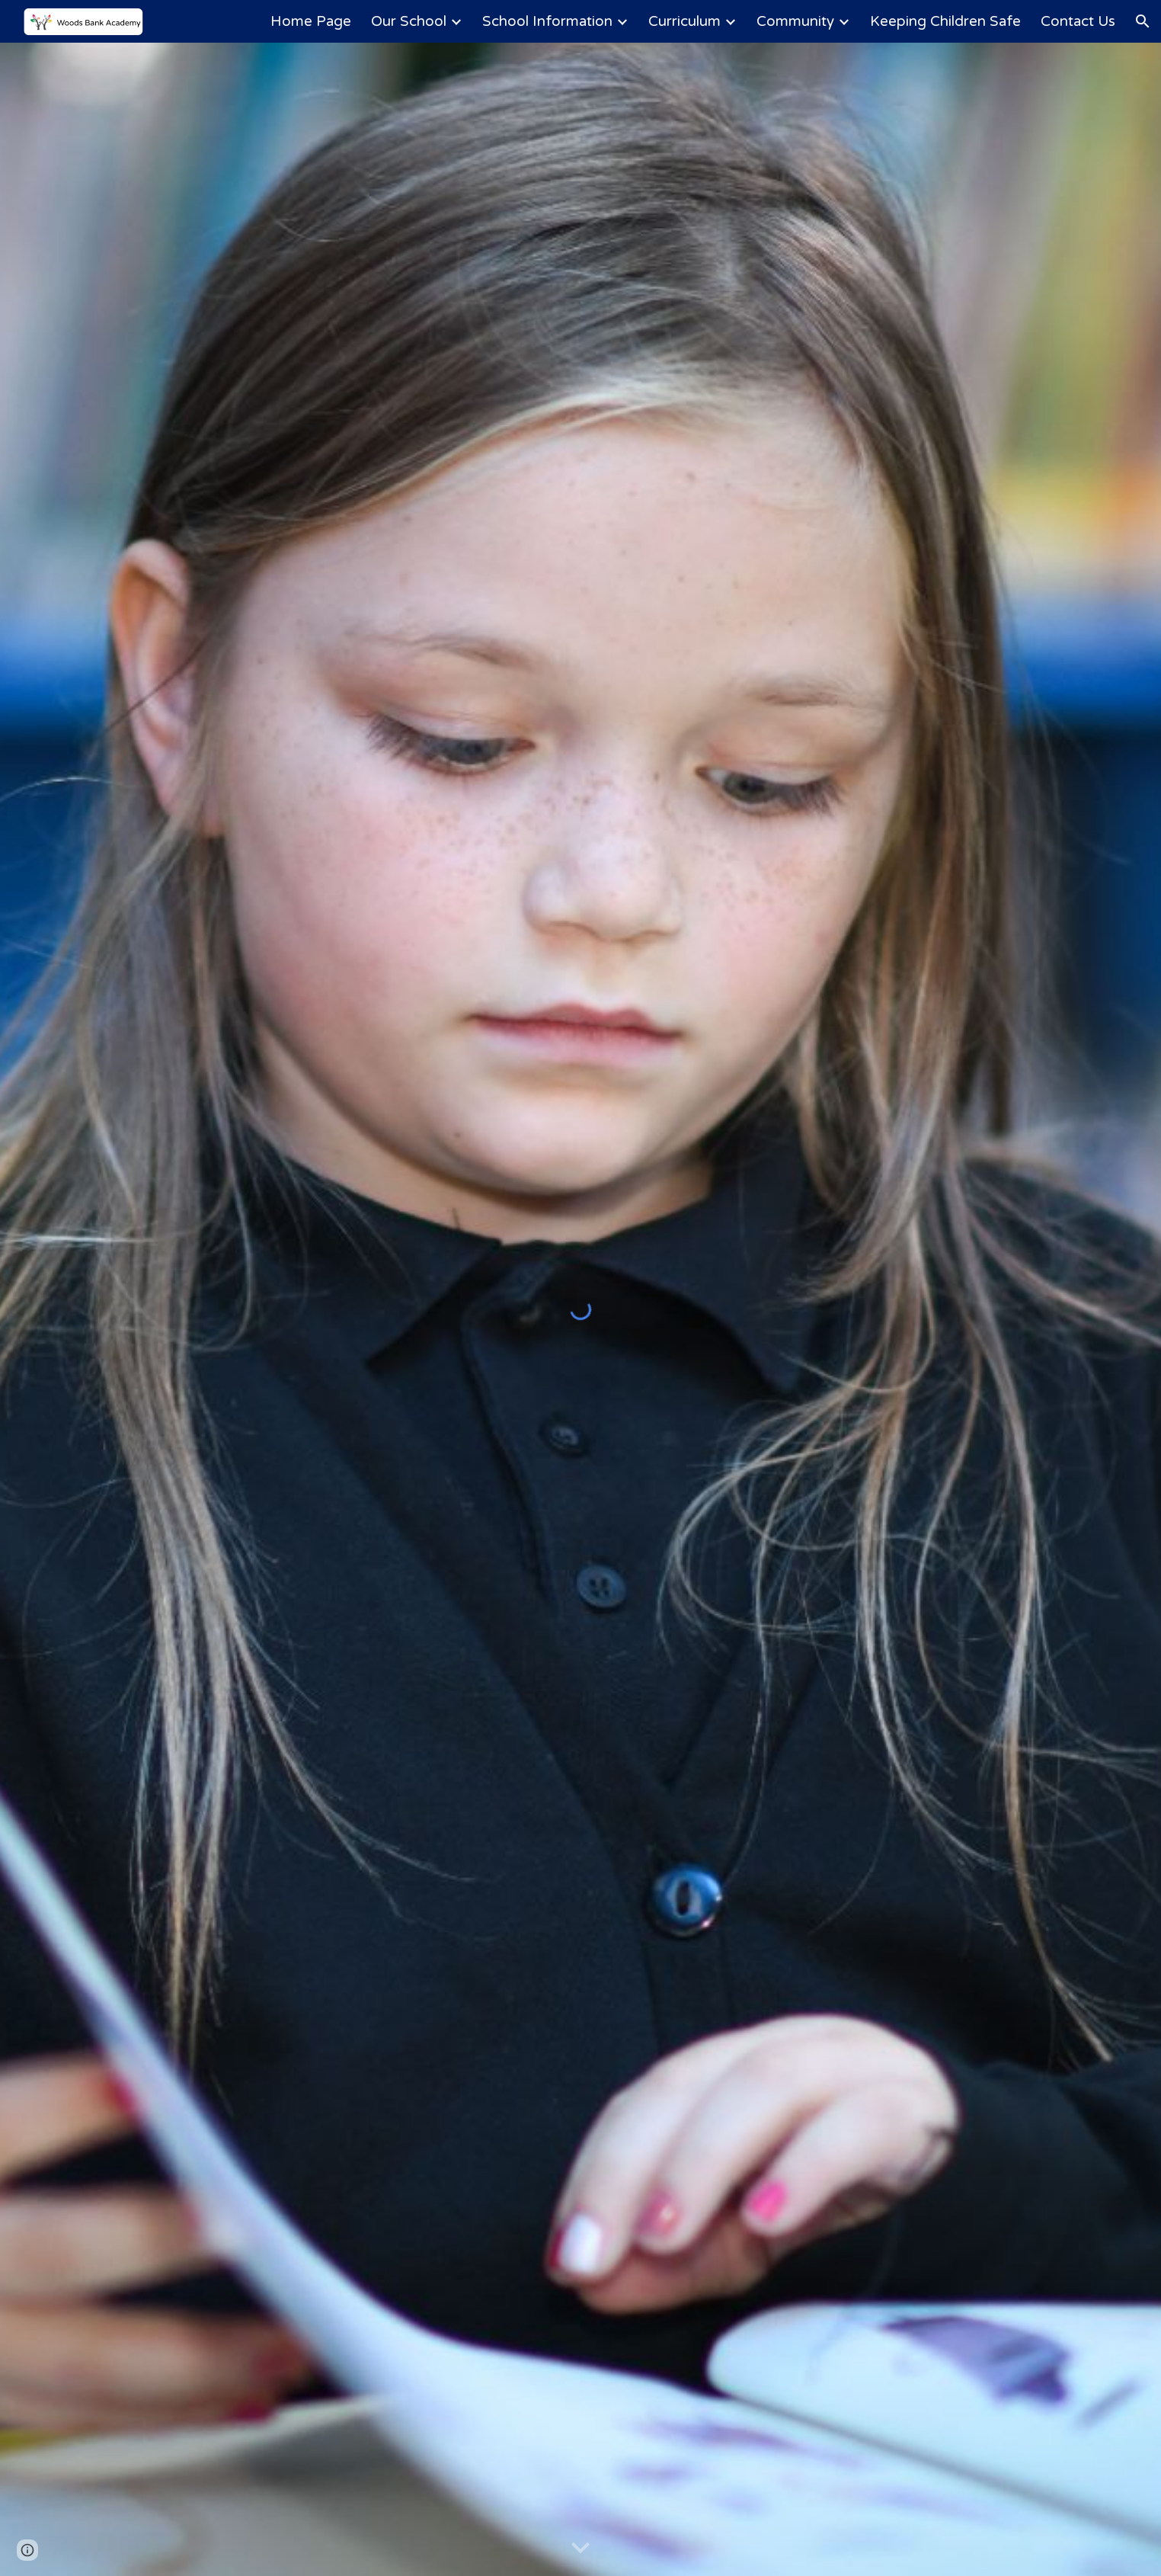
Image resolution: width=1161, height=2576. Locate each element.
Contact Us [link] (1078, 21)
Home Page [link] (310, 21)
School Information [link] (547, 21)
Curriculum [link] (684, 21)
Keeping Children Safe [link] (945, 21)
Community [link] (795, 21)
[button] (1142, 21)
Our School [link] (408, 21)
